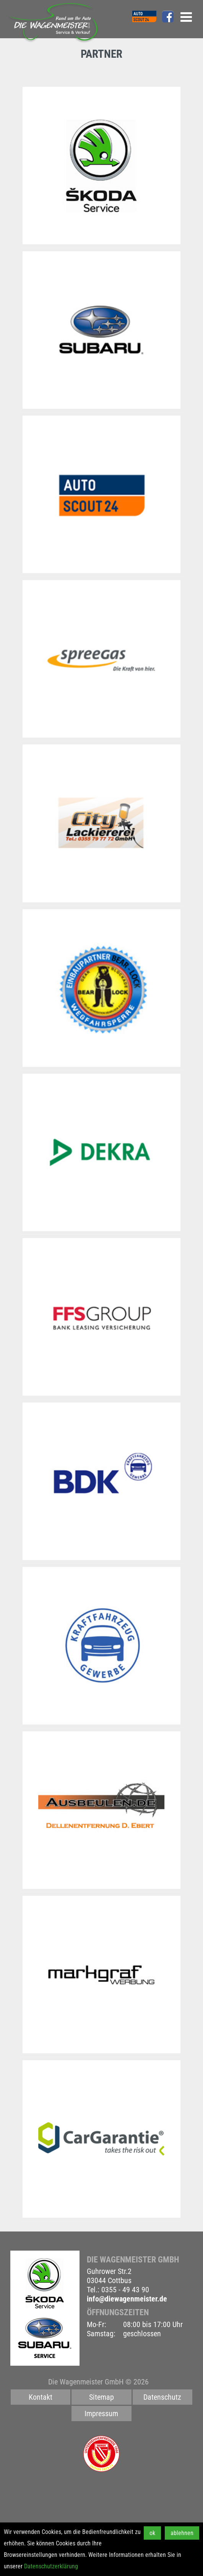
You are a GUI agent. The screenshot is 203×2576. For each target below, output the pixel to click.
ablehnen (182, 2533)
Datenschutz (162, 2397)
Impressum (101, 2413)
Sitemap (101, 2397)
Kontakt (40, 2397)
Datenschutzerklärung (51, 2566)
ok (152, 2533)
